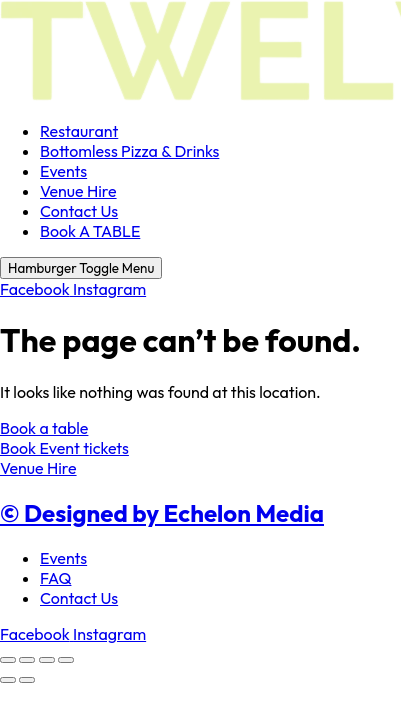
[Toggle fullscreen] (27, 660)
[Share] (47, 660)
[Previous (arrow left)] (8, 680)
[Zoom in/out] (8, 660)
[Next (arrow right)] (27, 680)
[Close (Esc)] (66, 660)
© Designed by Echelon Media (162, 513)
